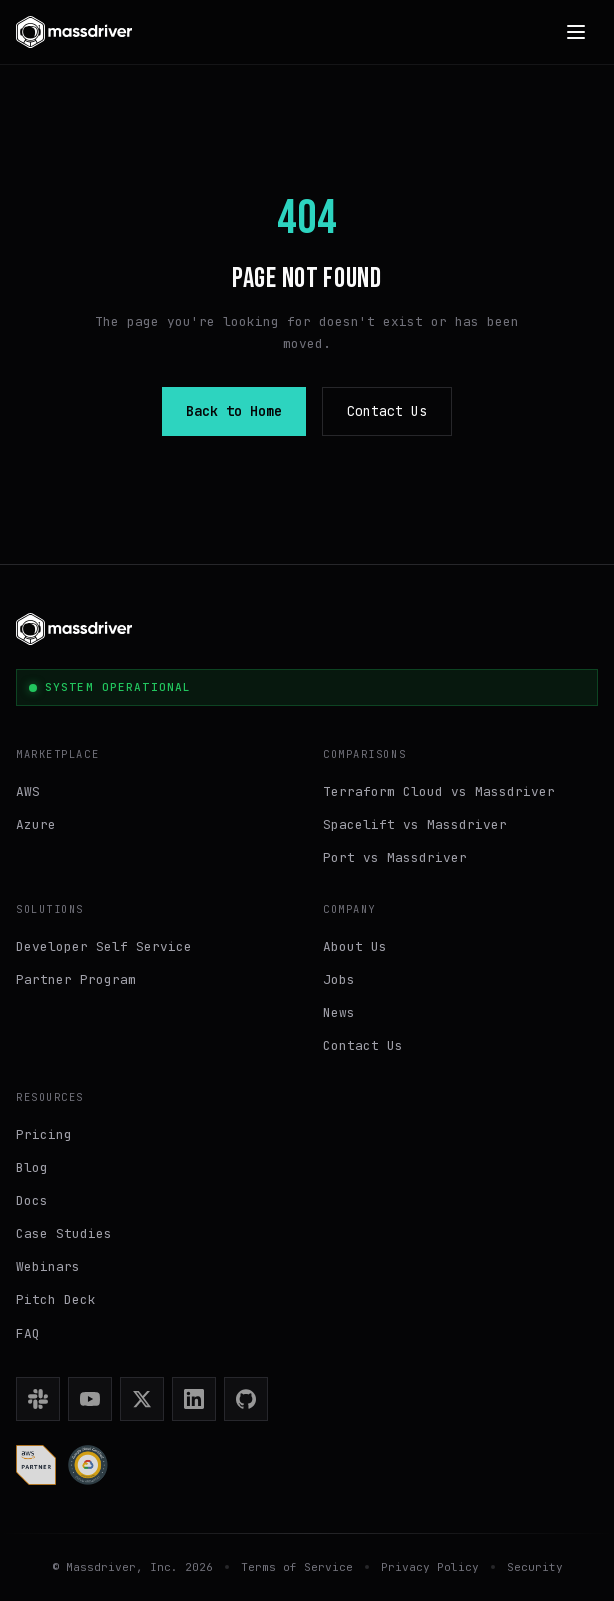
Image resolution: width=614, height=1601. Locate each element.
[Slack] (38, 1399)
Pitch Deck (56, 1299)
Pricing (44, 1134)
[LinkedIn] (194, 1399)
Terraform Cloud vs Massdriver (439, 791)
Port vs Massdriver (395, 857)
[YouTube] (90, 1399)
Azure (36, 824)
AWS (28, 791)
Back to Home (234, 411)
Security (535, 1567)
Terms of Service (297, 1567)
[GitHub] (246, 1399)
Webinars (48, 1266)
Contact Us (387, 411)
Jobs (339, 979)
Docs (32, 1200)
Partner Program (76, 979)
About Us (355, 946)
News (339, 1012)
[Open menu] (576, 32)
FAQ (28, 1333)
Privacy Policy (430, 1567)
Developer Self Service (104, 946)
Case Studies (64, 1233)
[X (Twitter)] (142, 1399)
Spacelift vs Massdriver (415, 824)
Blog (32, 1167)
